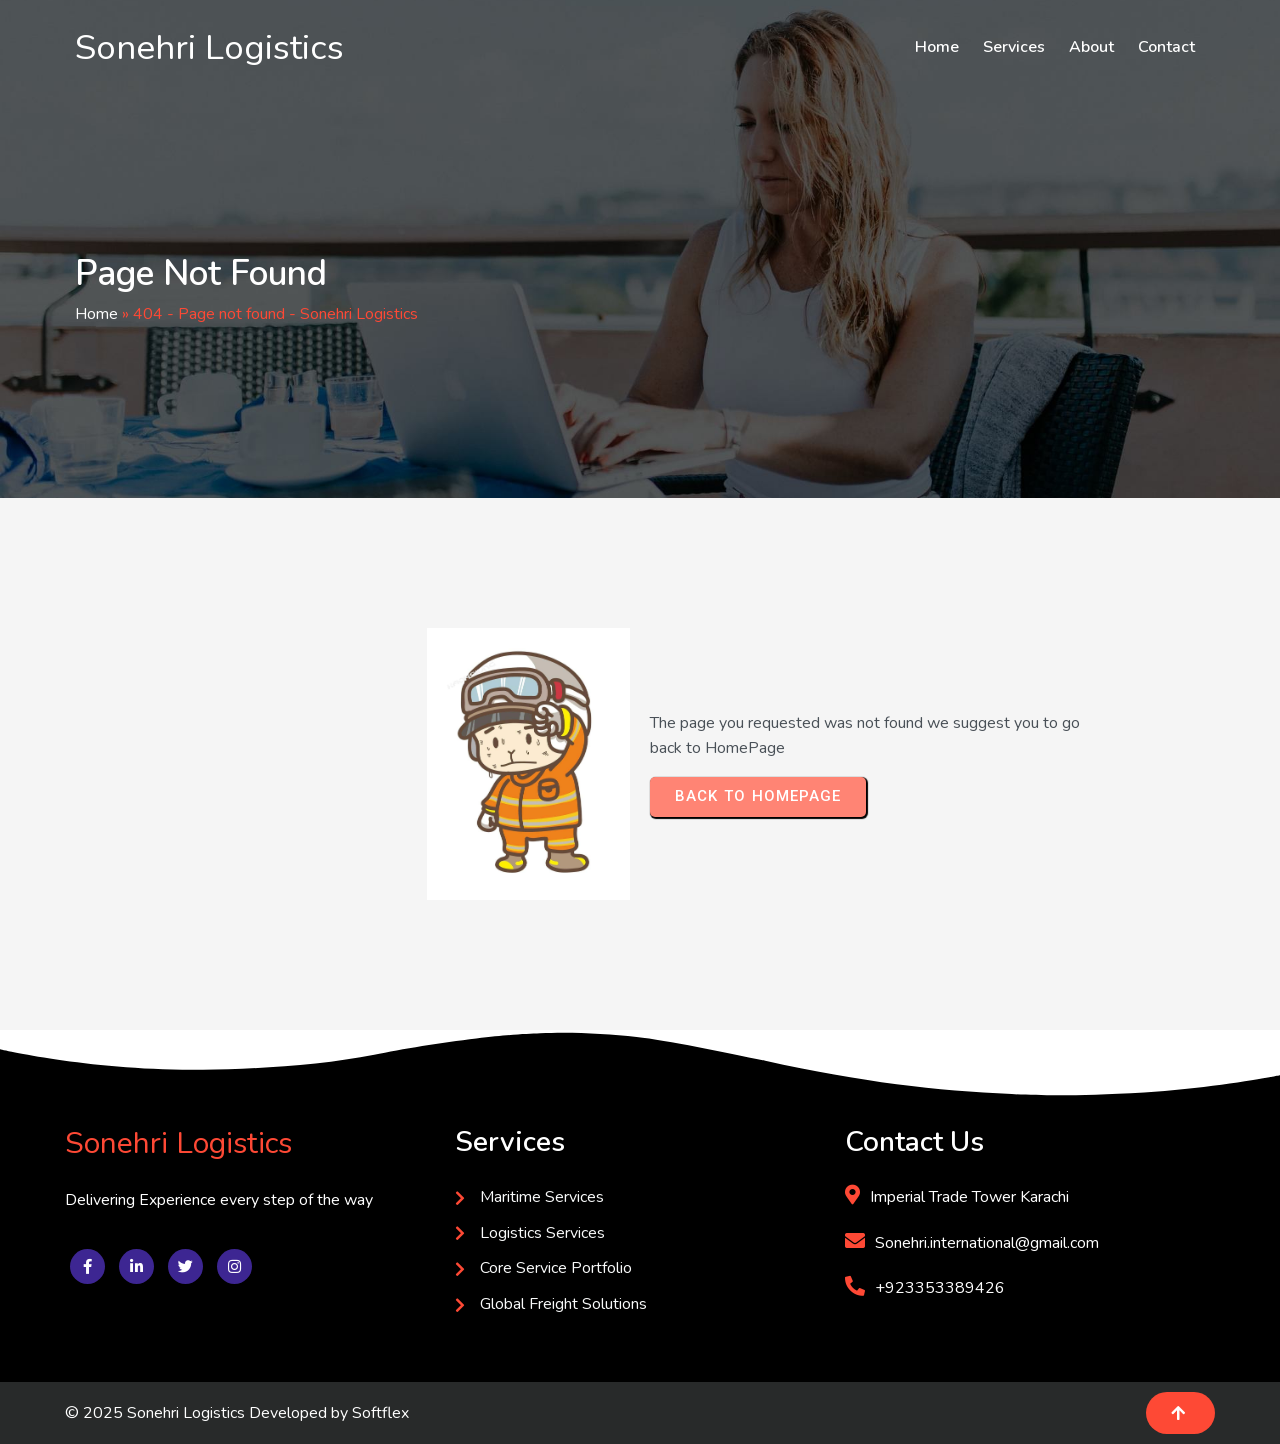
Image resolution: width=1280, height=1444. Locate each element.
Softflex (380, 1413)
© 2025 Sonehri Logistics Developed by (208, 1413)
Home (96, 314)
